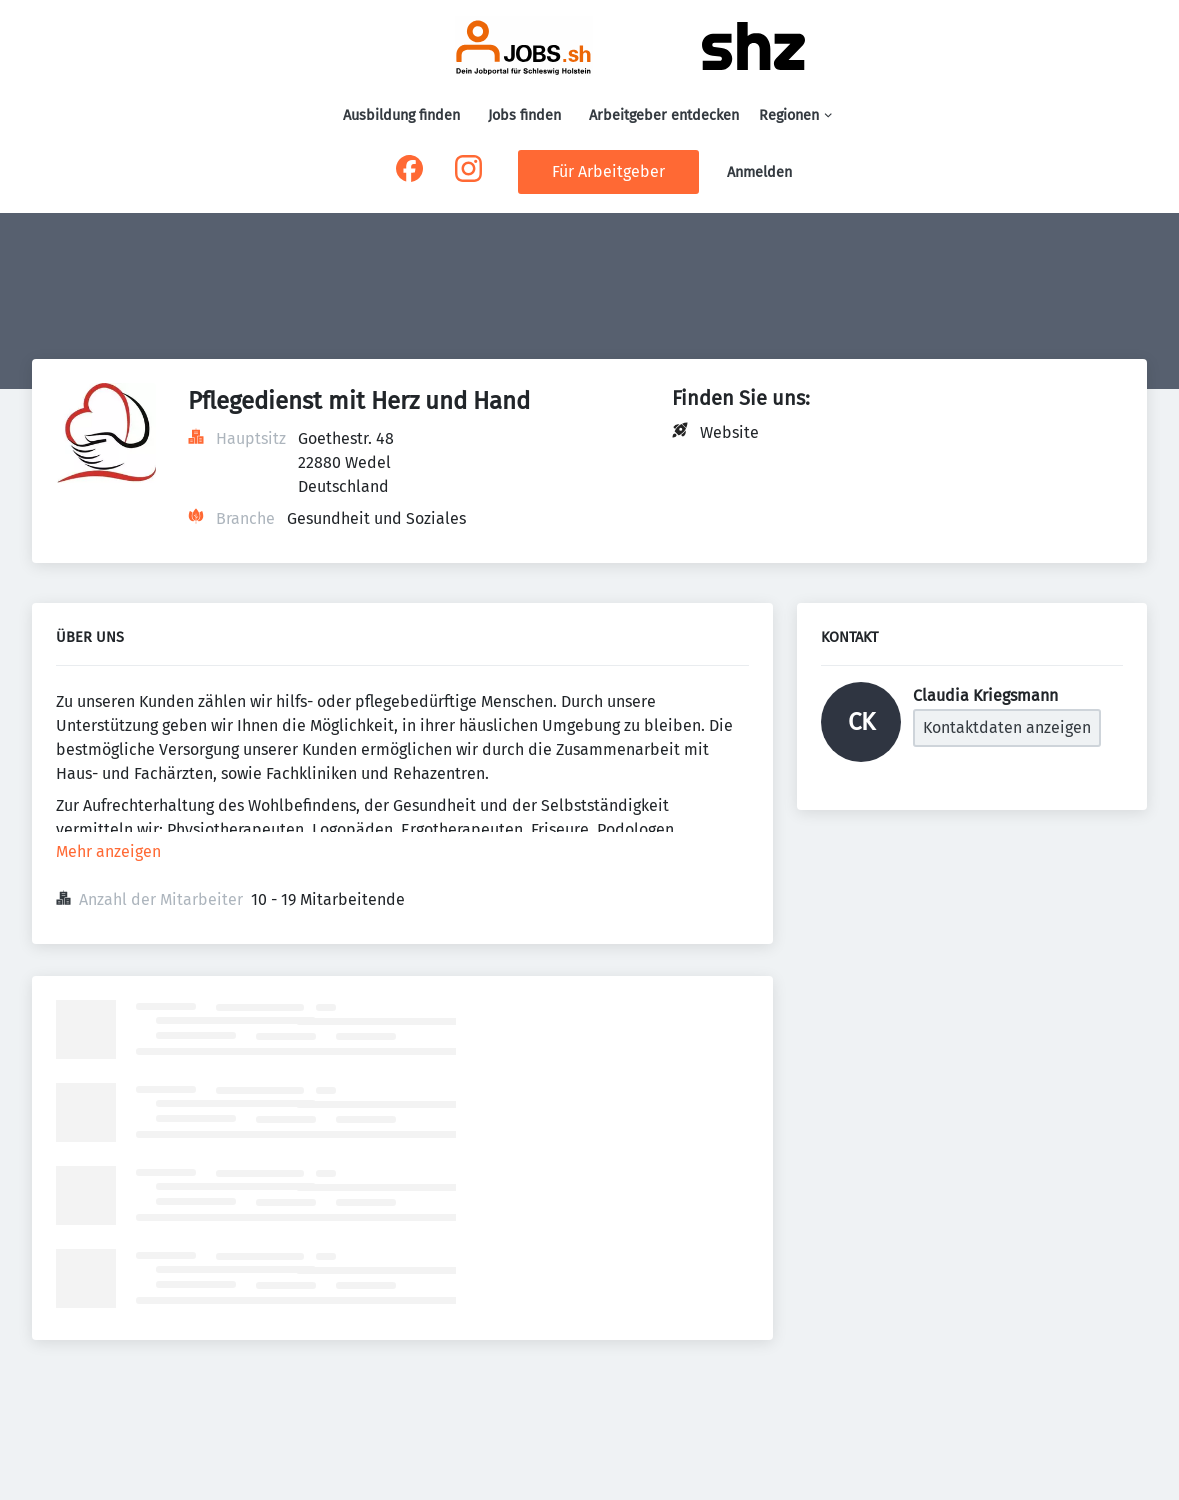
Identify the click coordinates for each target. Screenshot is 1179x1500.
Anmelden (759, 172)
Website (729, 432)
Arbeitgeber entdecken (664, 115)
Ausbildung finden (401, 115)
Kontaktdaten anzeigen (1007, 727)
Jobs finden (524, 115)
